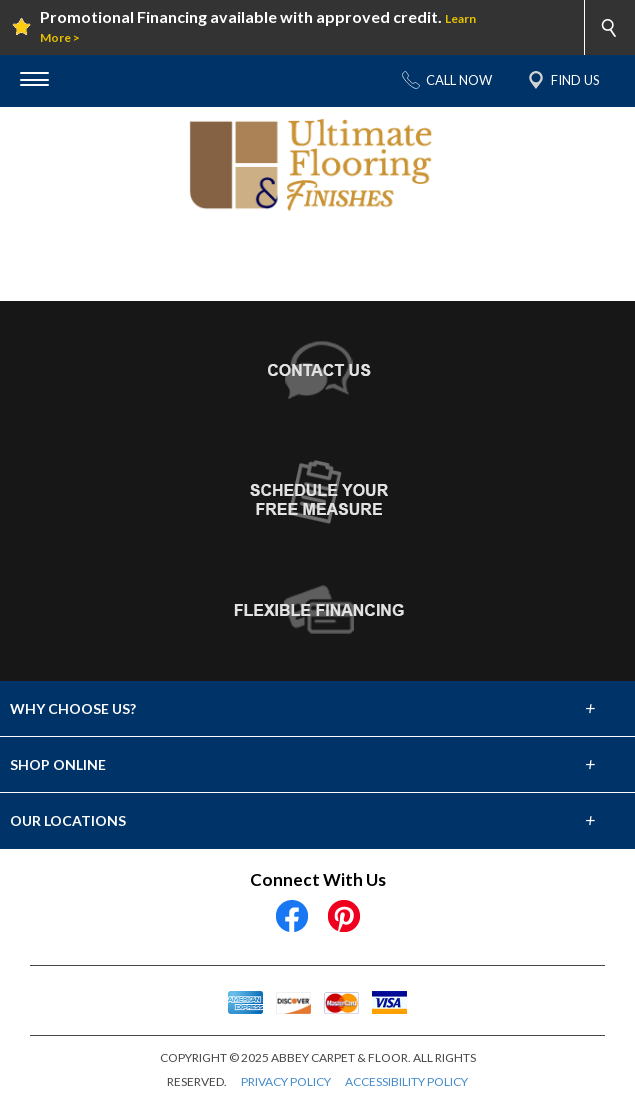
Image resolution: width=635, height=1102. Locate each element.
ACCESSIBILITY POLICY (406, 1081)
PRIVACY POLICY (286, 1081)
